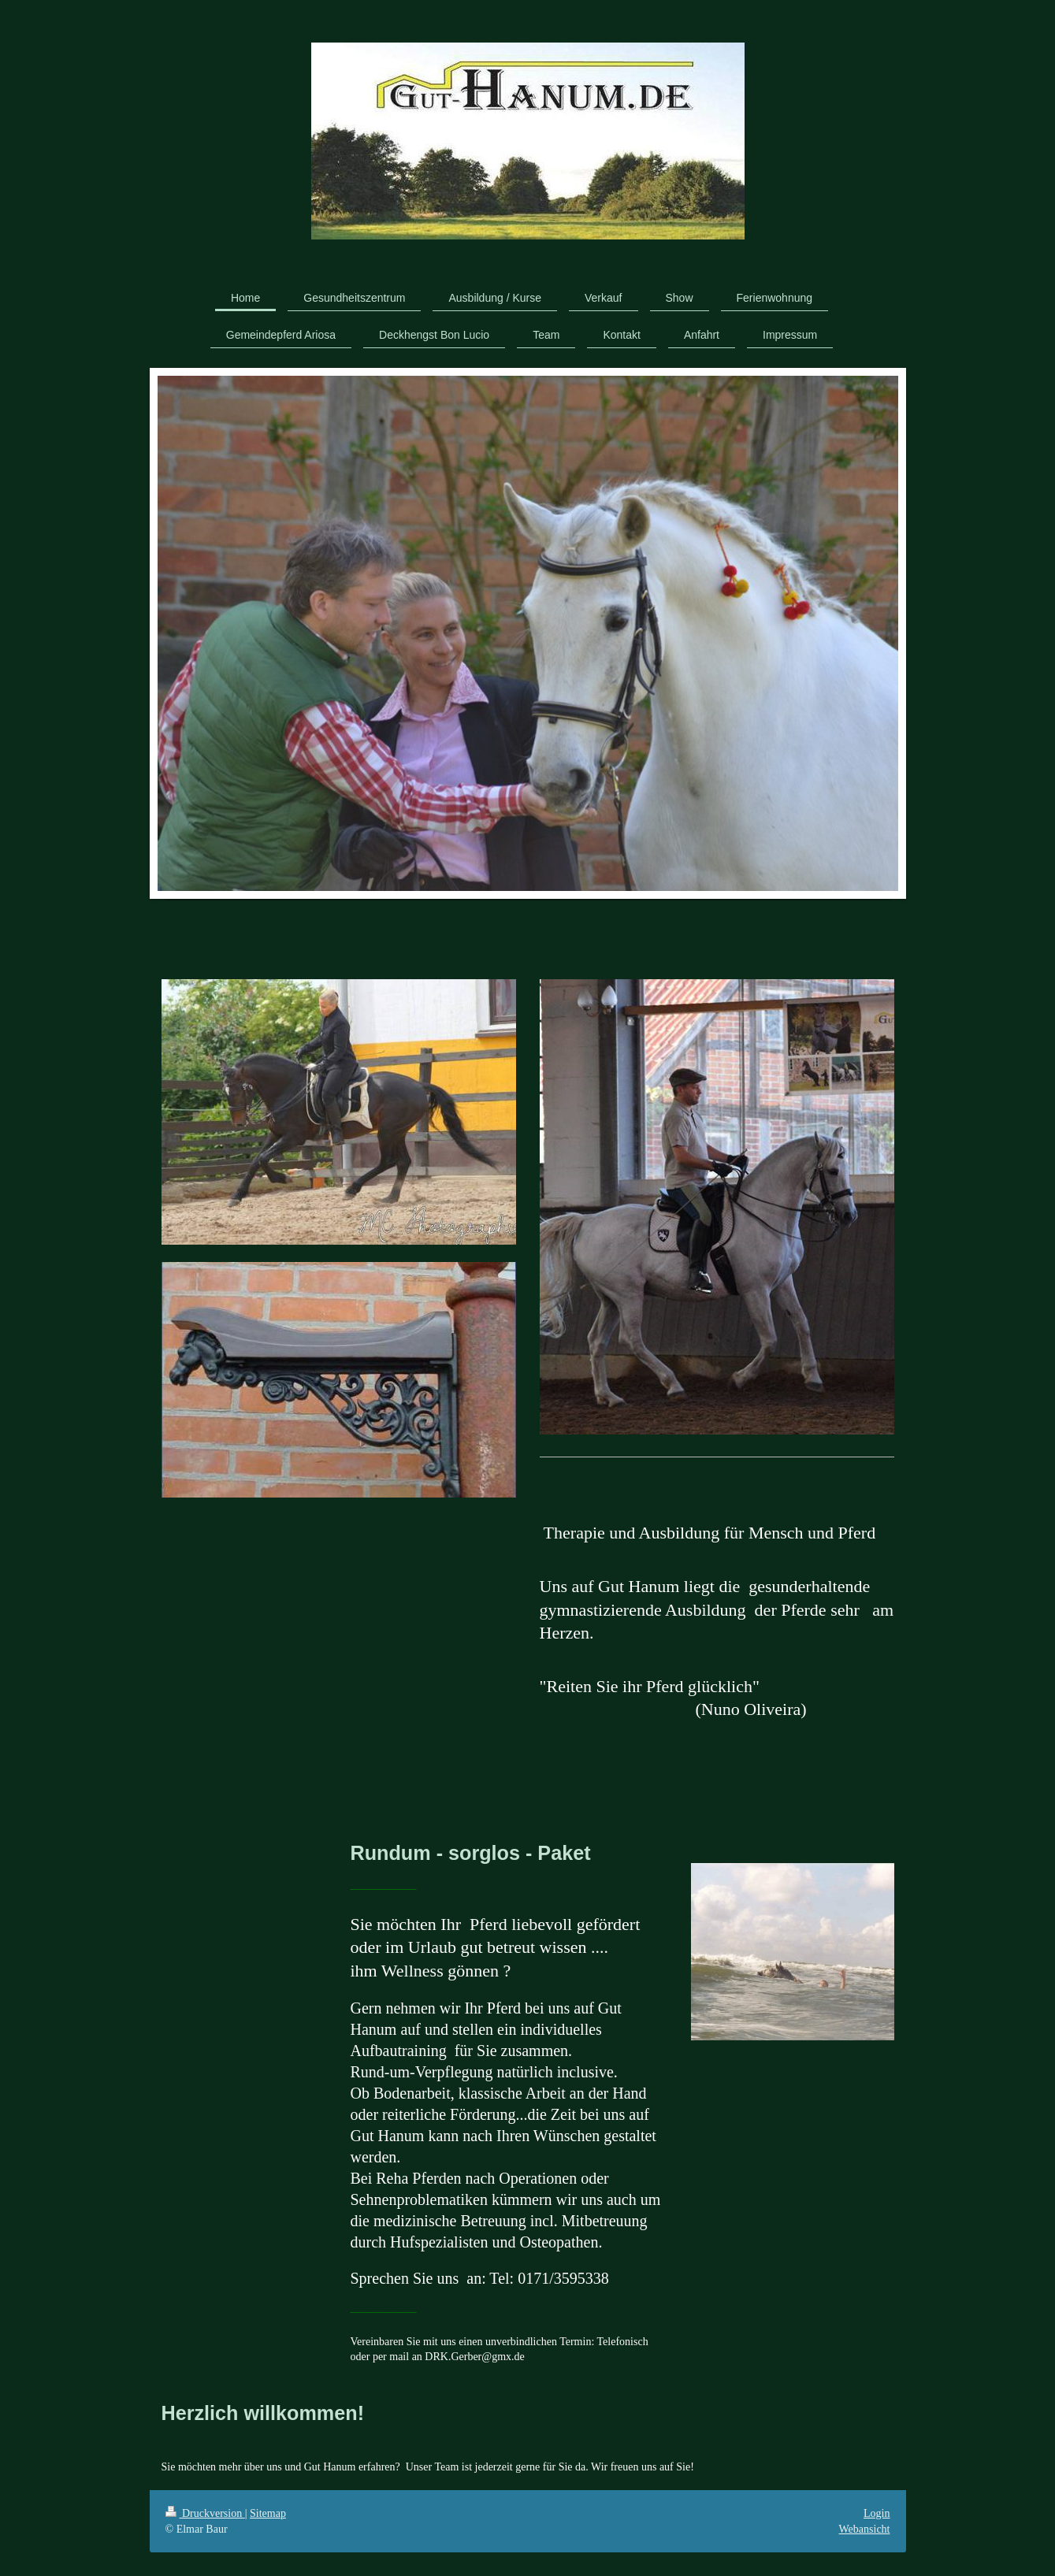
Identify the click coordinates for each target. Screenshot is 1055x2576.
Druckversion (205, 2513)
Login (877, 2513)
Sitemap (268, 2513)
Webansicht (864, 2529)
